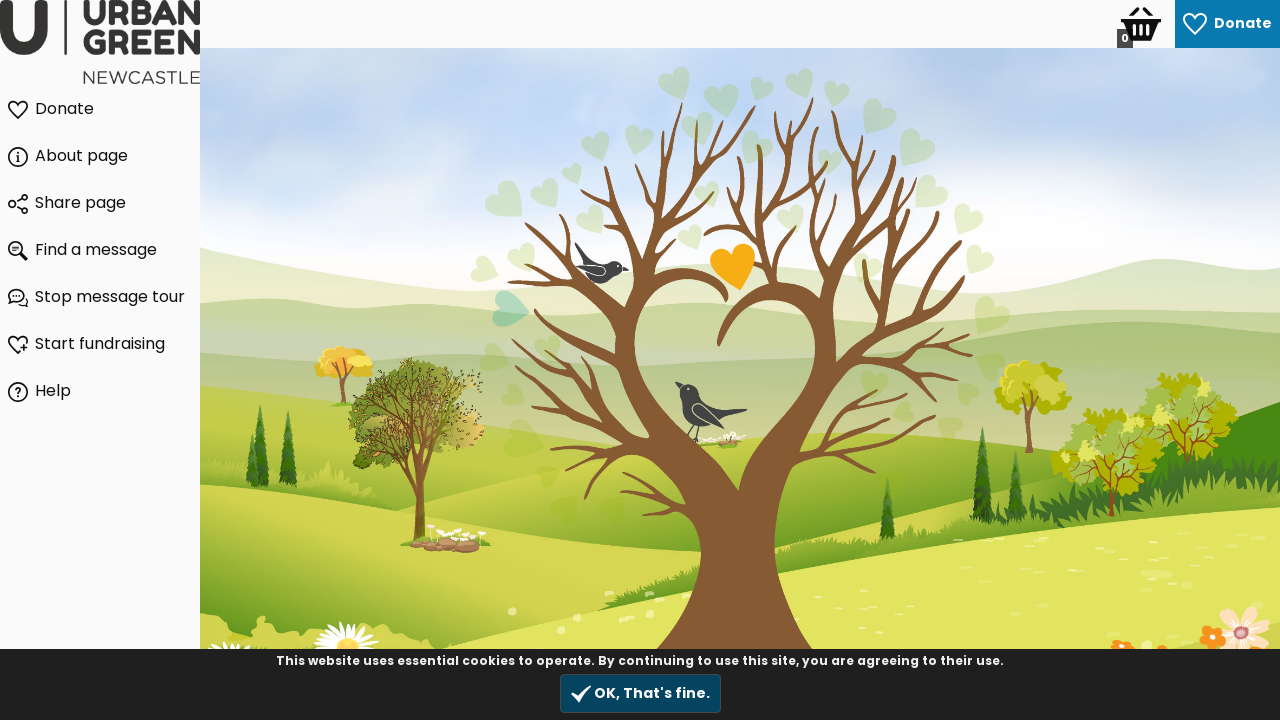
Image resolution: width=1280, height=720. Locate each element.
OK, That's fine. (640, 693)
